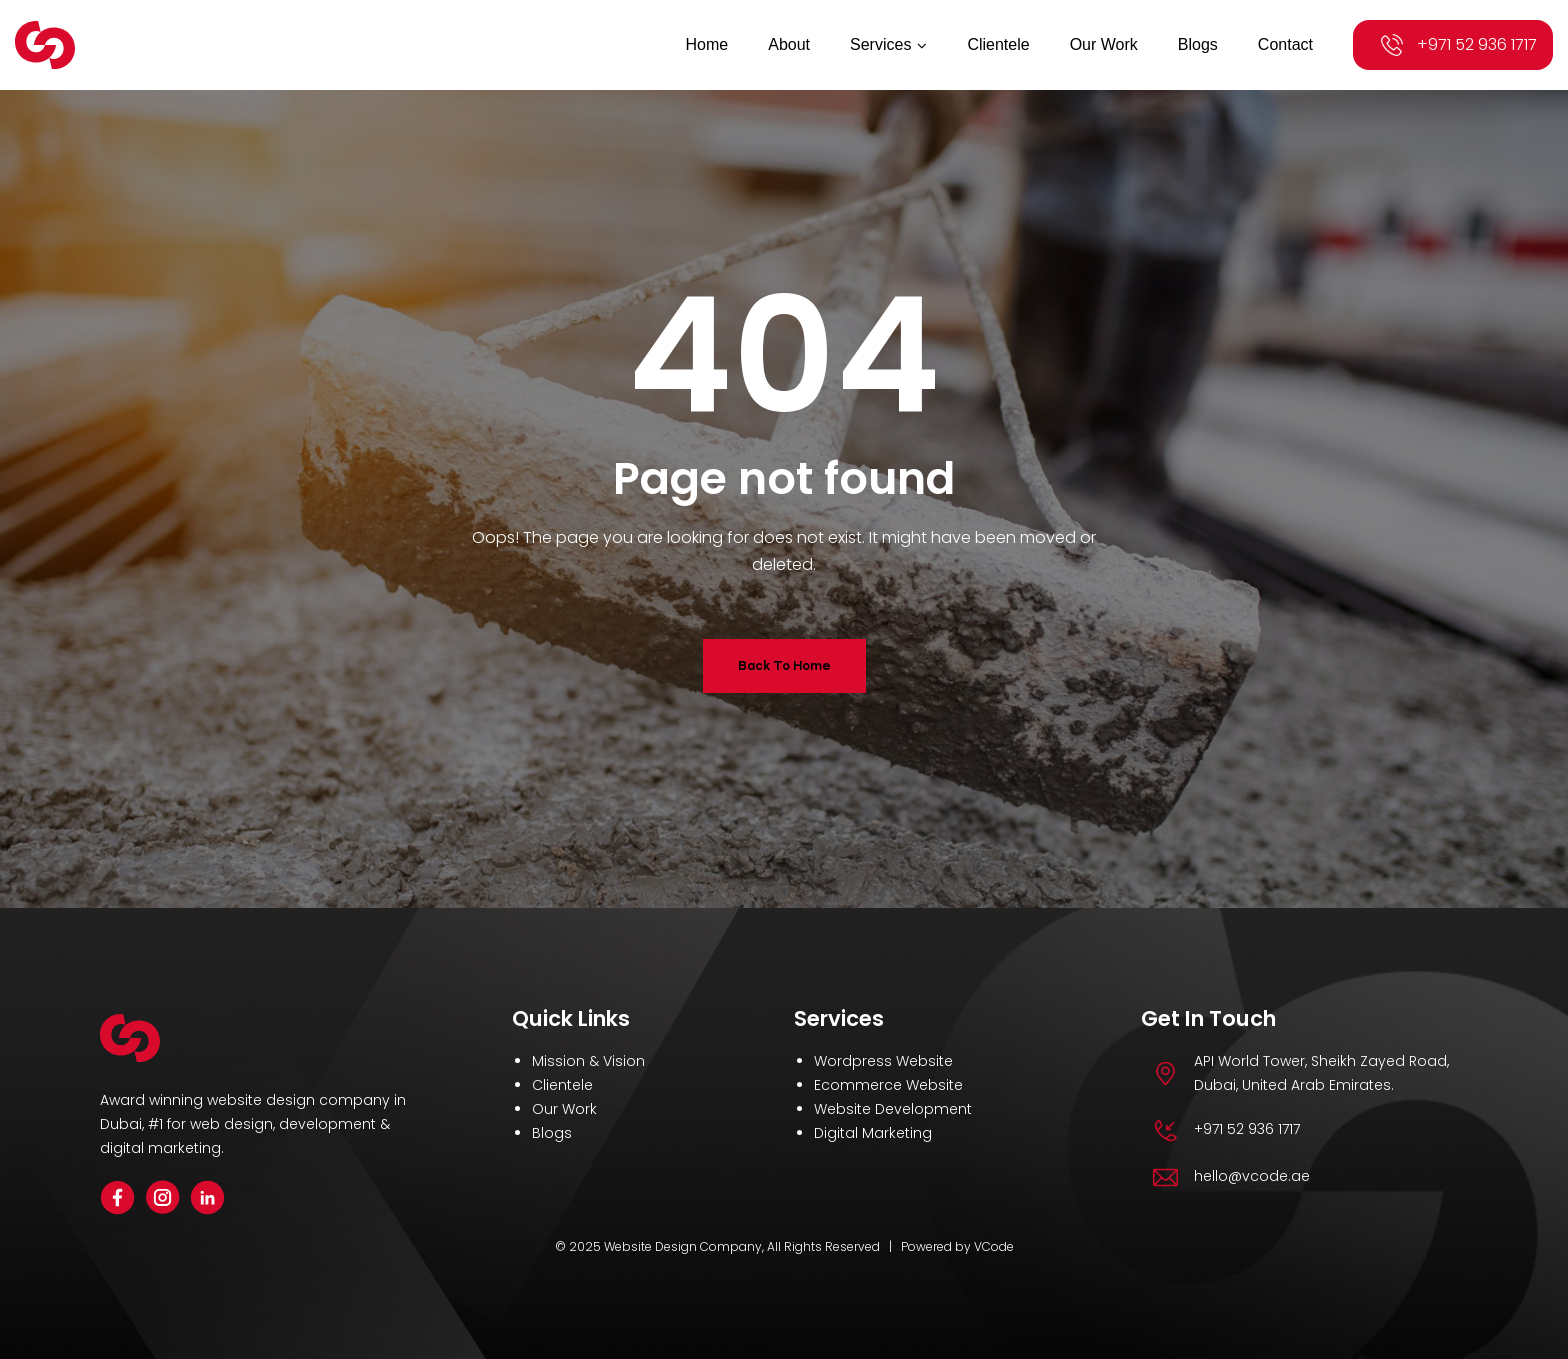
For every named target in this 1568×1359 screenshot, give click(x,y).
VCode (994, 1246)
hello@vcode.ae (1252, 1176)
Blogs (552, 1133)
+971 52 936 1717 (1477, 44)
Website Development (893, 1109)
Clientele (562, 1085)
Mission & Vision (588, 1061)
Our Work (564, 1109)
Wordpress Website (883, 1061)
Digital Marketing (873, 1133)
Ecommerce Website (888, 1085)
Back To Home (784, 665)
